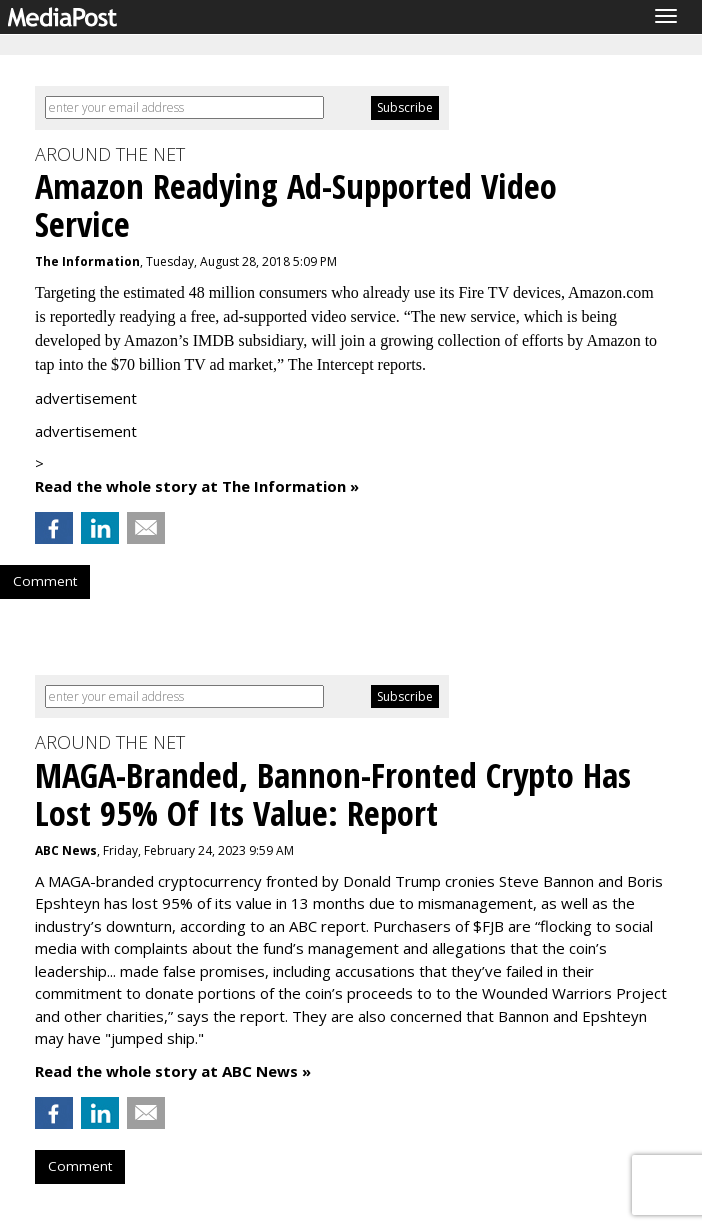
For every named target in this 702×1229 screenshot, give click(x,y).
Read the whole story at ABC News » (173, 1071)
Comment (45, 581)
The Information (87, 261)
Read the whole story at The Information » (197, 486)
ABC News (66, 850)
